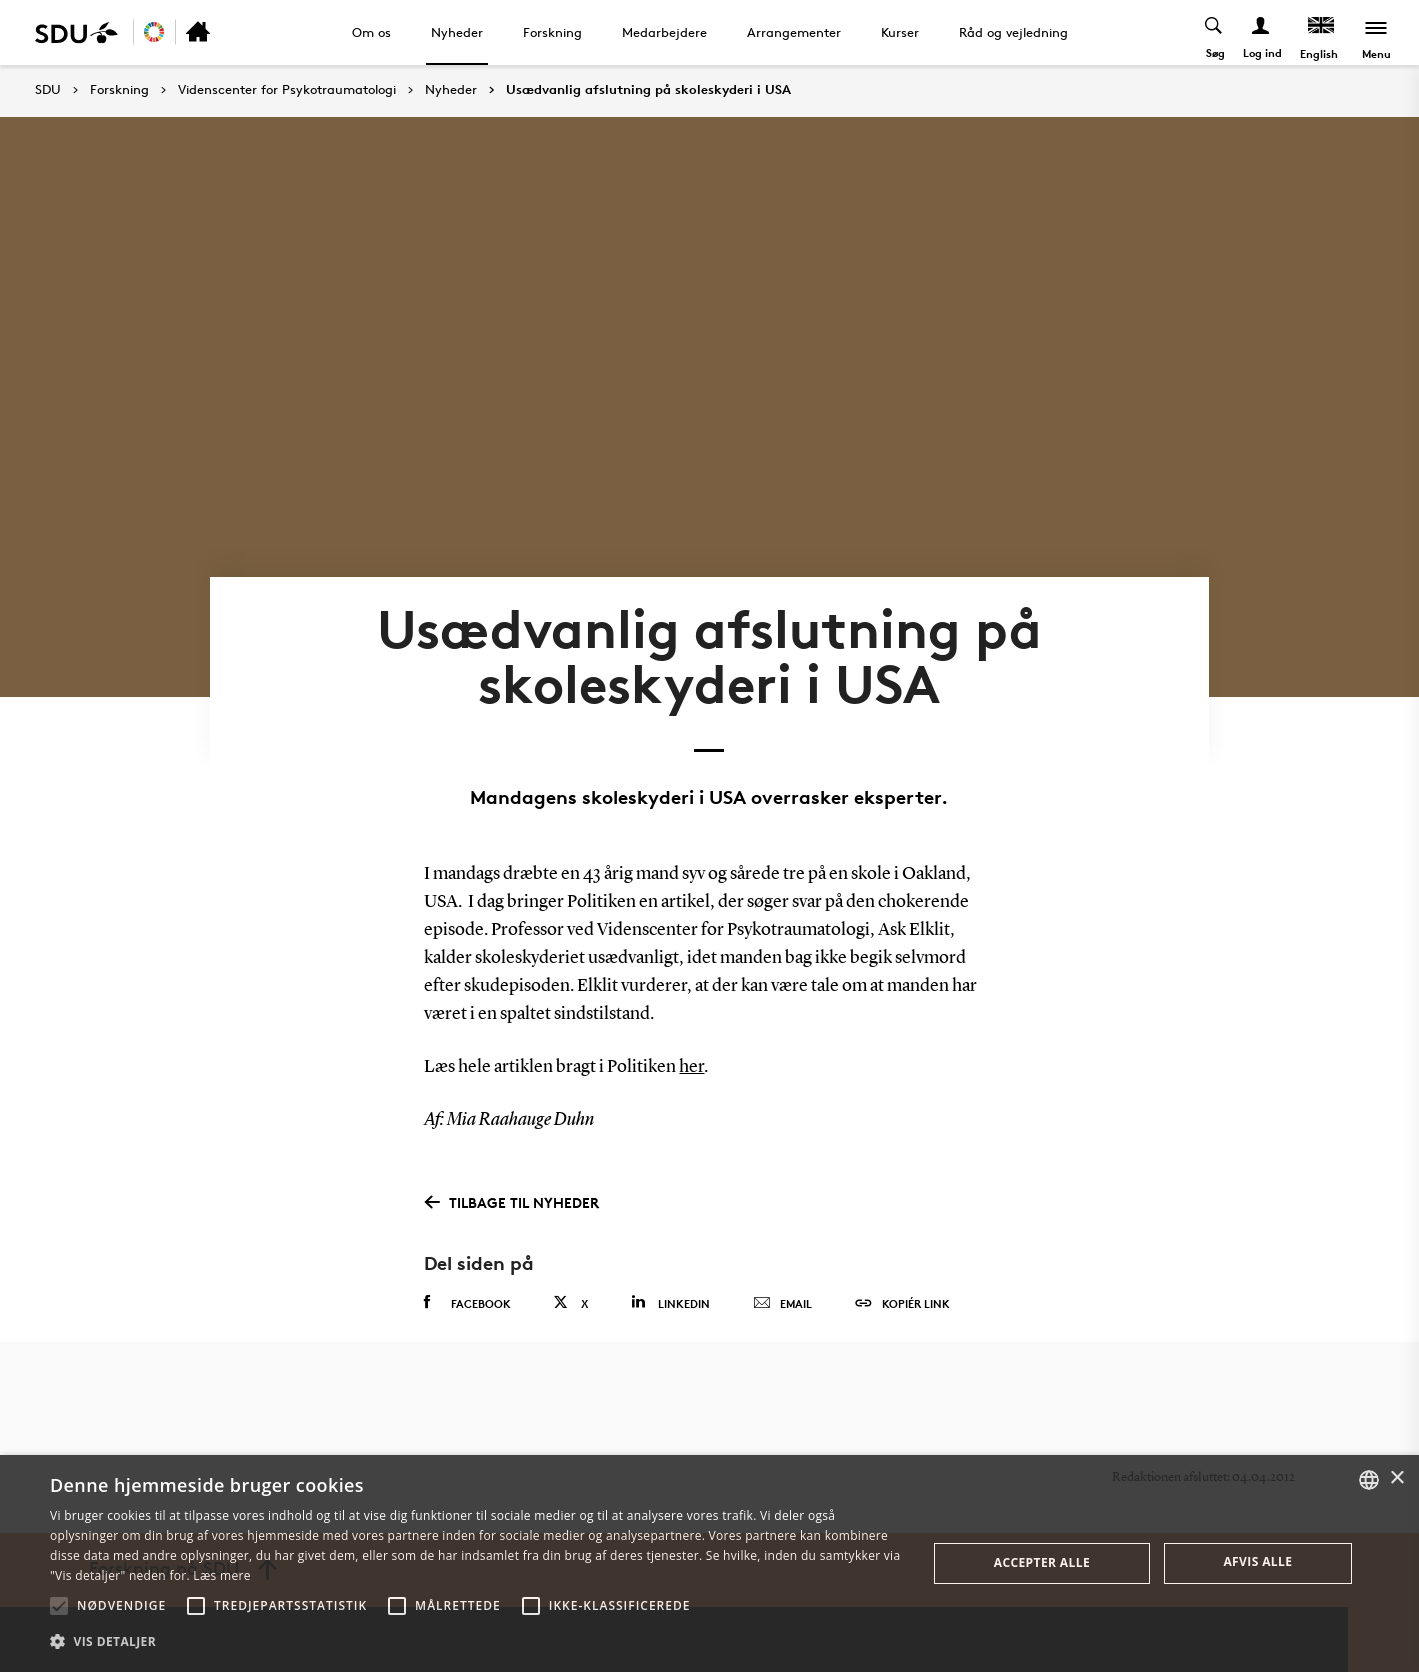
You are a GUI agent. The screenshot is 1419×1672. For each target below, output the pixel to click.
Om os (371, 32)
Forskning (552, 32)
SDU (48, 89)
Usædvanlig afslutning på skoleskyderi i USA (648, 90)
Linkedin (670, 1302)
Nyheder (457, 32)
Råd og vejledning (1013, 32)
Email (782, 1304)
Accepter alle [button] (1042, 1562)
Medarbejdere (664, 32)
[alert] (709, 1563)
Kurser (900, 32)
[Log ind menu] (1261, 32)
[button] (59, 1606)
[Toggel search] (1214, 32)
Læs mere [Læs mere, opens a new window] (221, 1575)
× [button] (1396, 1478)
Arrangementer (794, 32)
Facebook (467, 1303)
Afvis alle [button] (1257, 1561)
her (691, 1067)
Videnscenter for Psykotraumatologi (287, 90)
